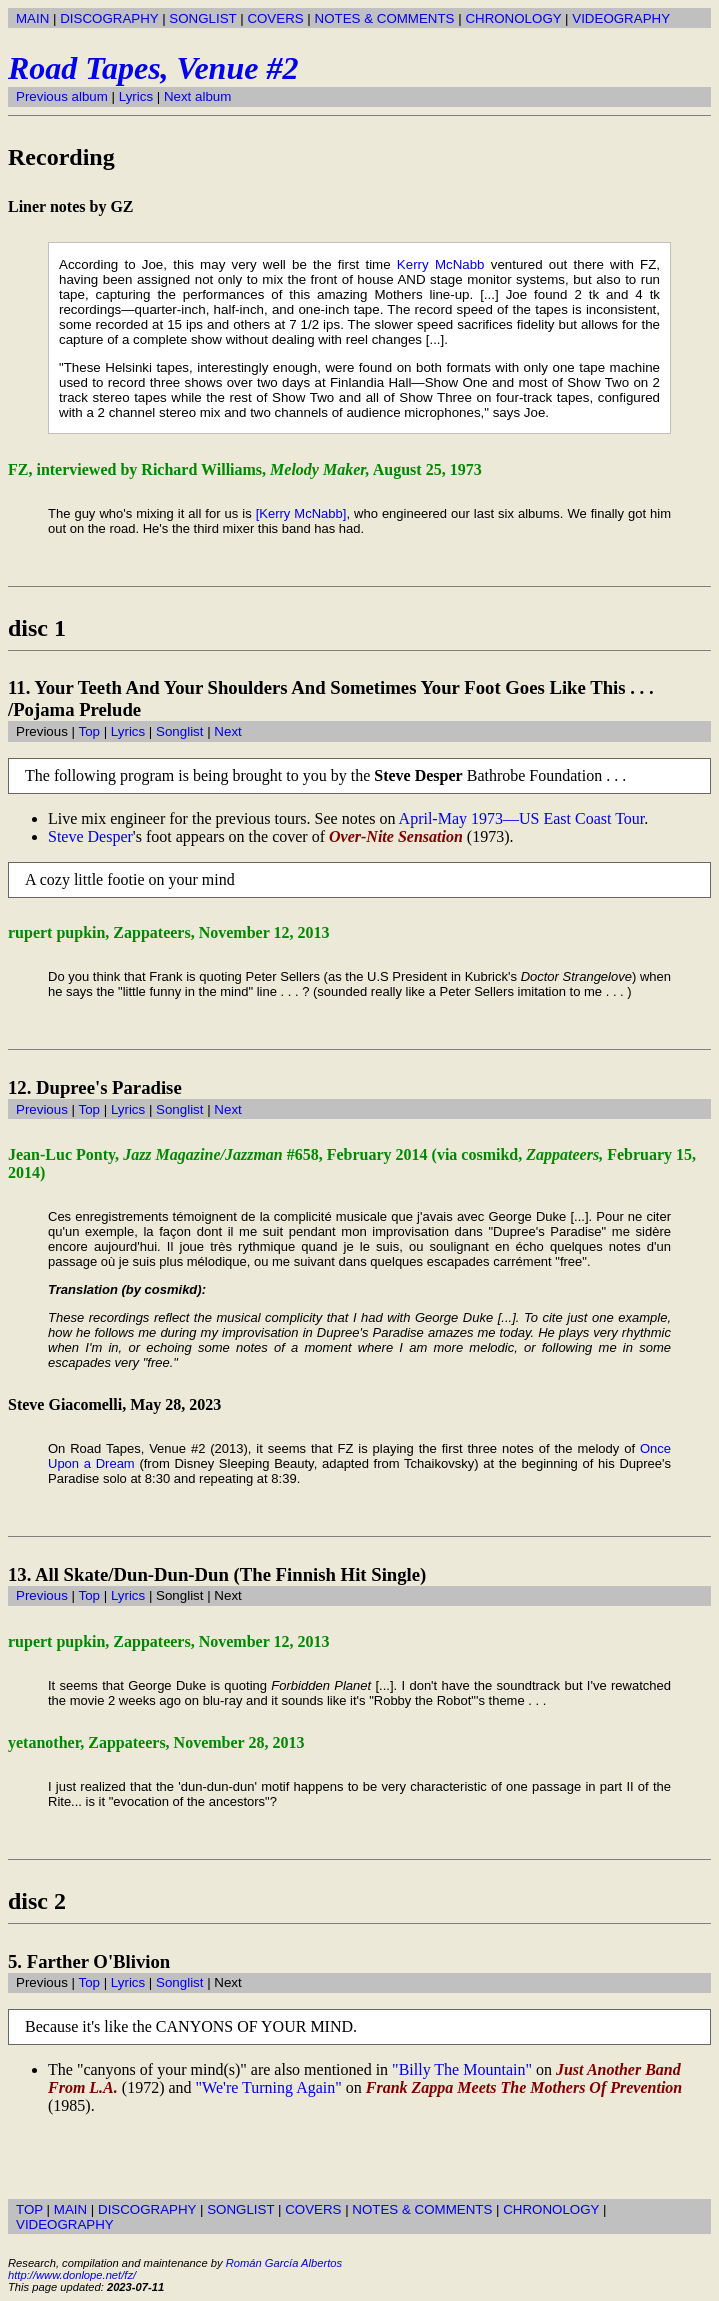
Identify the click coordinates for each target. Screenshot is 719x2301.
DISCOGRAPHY (109, 18)
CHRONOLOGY (513, 18)
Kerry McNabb (441, 264)
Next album (197, 96)
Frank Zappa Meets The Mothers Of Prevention (524, 2087)
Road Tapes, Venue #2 (153, 68)
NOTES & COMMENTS (385, 18)
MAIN (32, 18)
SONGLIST (202, 18)
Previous (42, 1109)
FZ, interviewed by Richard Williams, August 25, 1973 (245, 469)
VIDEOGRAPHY (621, 18)
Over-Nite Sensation (396, 836)
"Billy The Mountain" (462, 2069)
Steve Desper (90, 836)
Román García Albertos (284, 2263)
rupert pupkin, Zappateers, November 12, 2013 (169, 932)
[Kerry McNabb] (301, 513)
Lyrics (136, 96)
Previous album (62, 96)
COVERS (275, 18)
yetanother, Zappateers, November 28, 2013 (156, 1742)
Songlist (179, 731)
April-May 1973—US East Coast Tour (522, 818)
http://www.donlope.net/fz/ (72, 2275)
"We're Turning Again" (269, 2087)
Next (227, 731)
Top (89, 731)
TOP (29, 2209)
